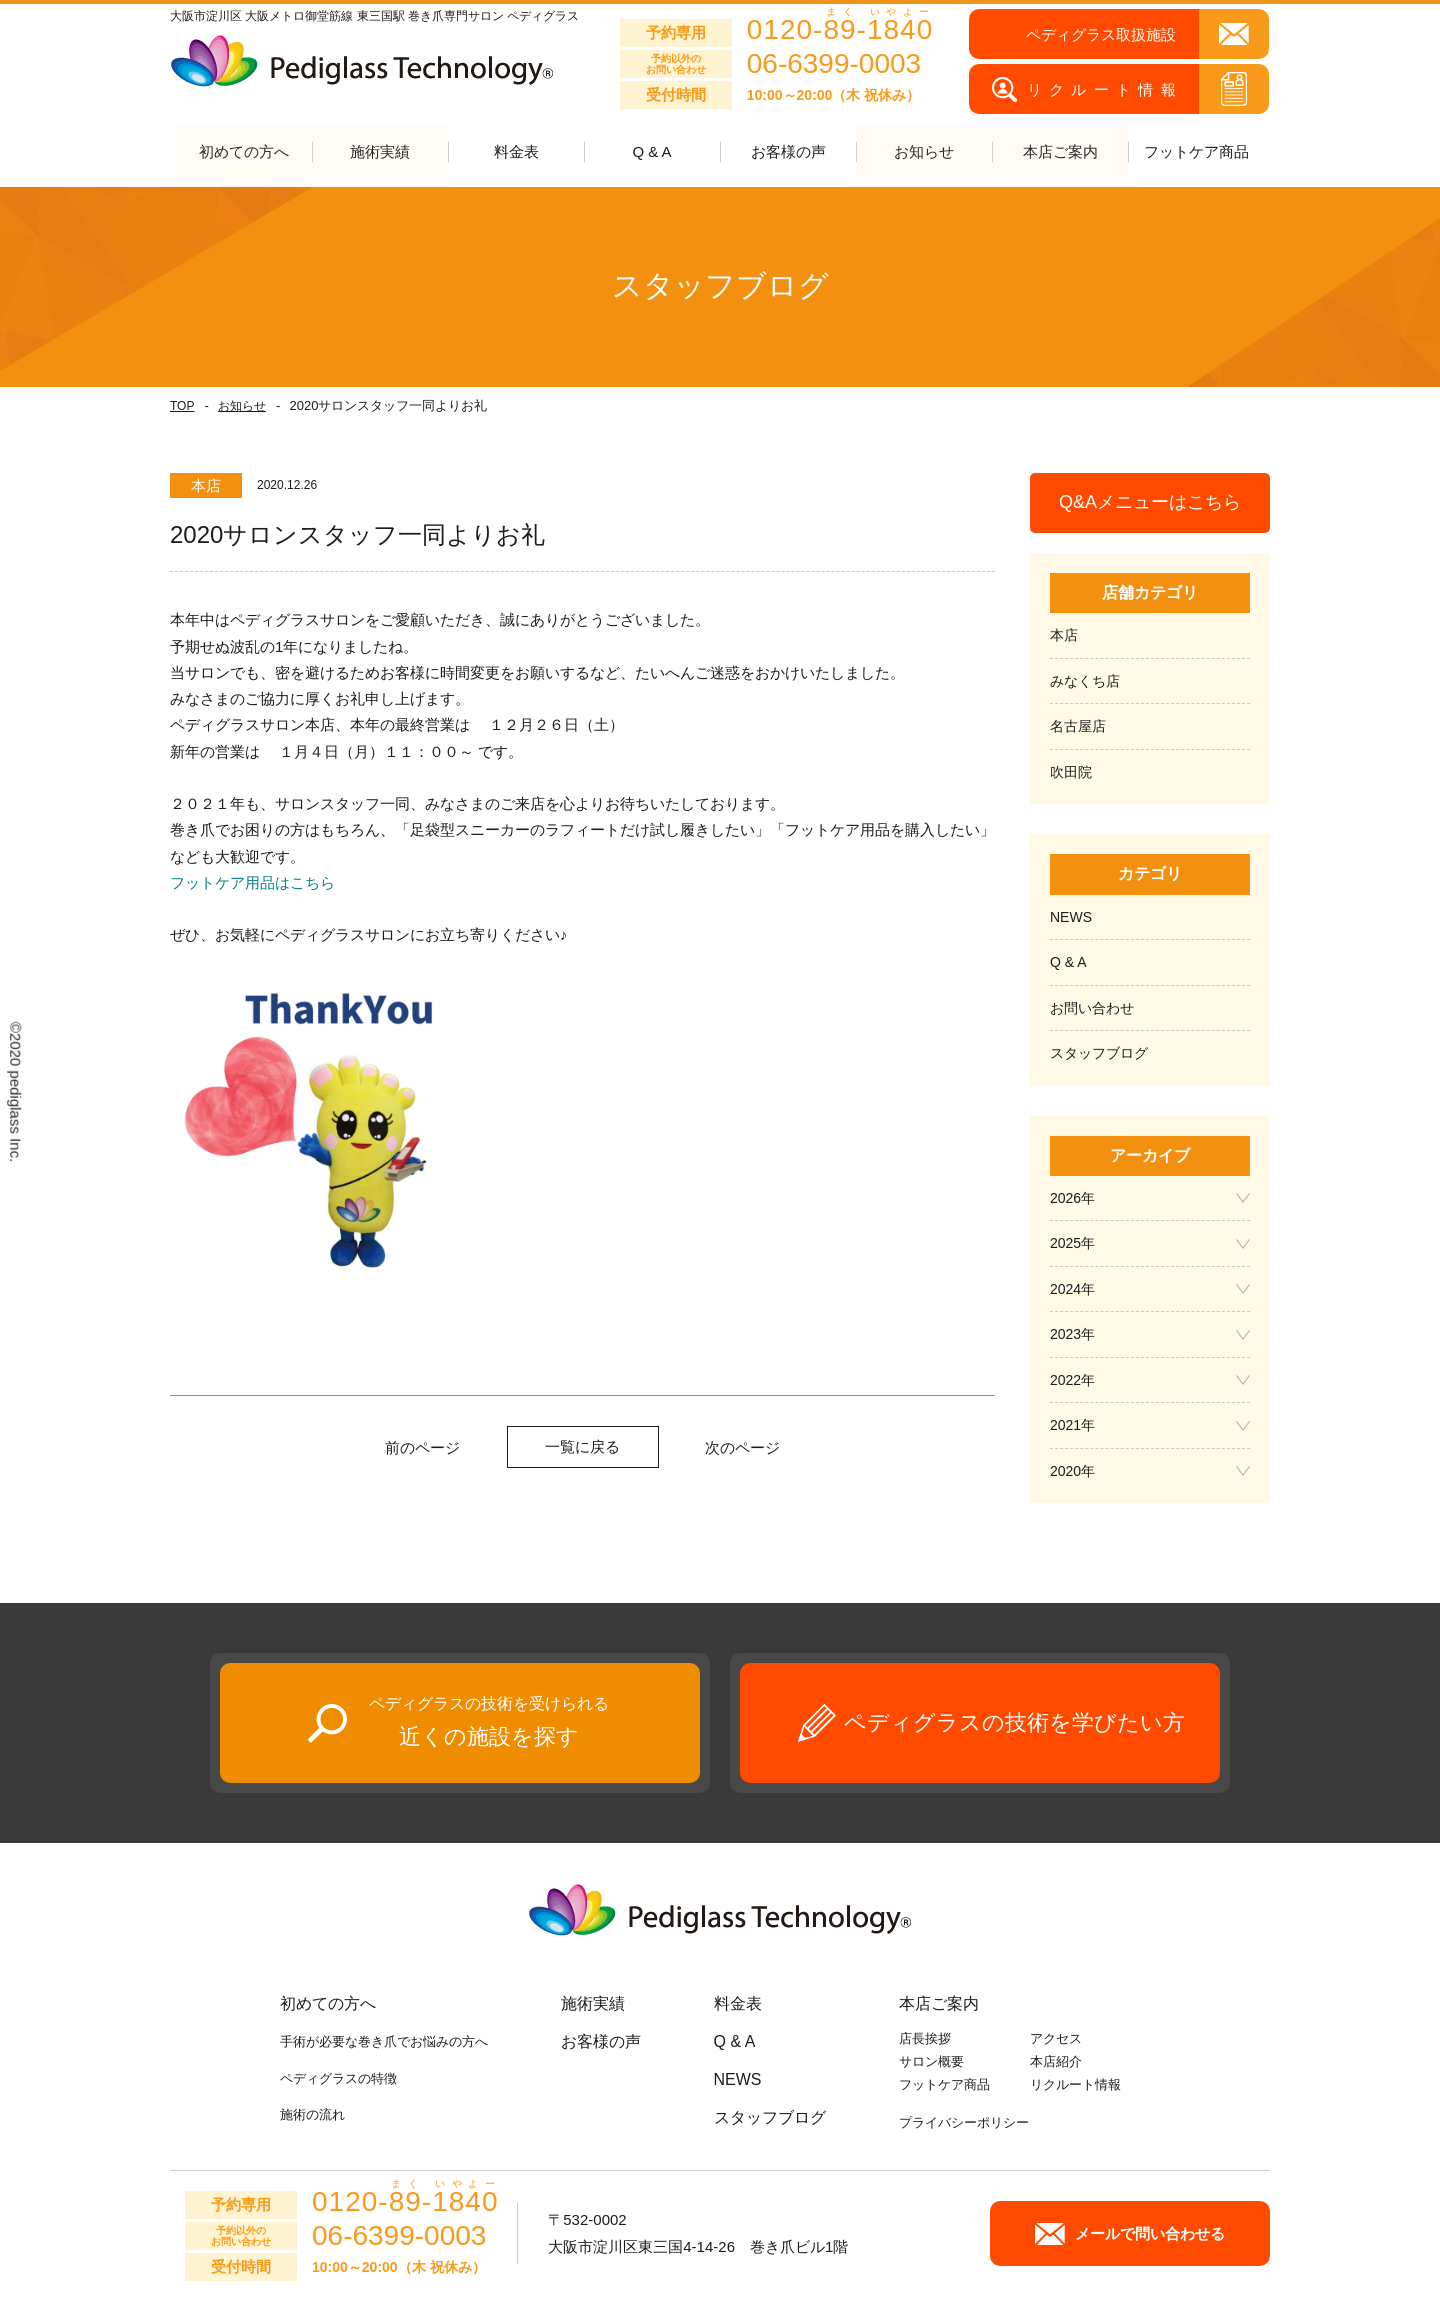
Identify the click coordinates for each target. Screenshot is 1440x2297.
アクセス (1056, 2039)
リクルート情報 (1075, 2084)
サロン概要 (931, 2062)
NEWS (1071, 917)
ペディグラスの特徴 (338, 2078)
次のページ (742, 1447)
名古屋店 (1078, 727)
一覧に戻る (582, 1446)
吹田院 (1071, 772)
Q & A (651, 152)
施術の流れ (312, 2114)
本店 (1064, 636)
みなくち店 (1085, 681)
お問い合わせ (1092, 1008)
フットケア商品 (1196, 152)
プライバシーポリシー (964, 2123)
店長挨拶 (925, 2039)
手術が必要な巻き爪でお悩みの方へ (384, 2042)
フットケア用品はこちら (252, 882)
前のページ (422, 1447)
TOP (182, 406)
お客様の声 (788, 152)
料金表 (516, 152)
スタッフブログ (1099, 1054)
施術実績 (593, 2004)
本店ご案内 (939, 2004)
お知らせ (242, 406)
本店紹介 (1056, 2062)
